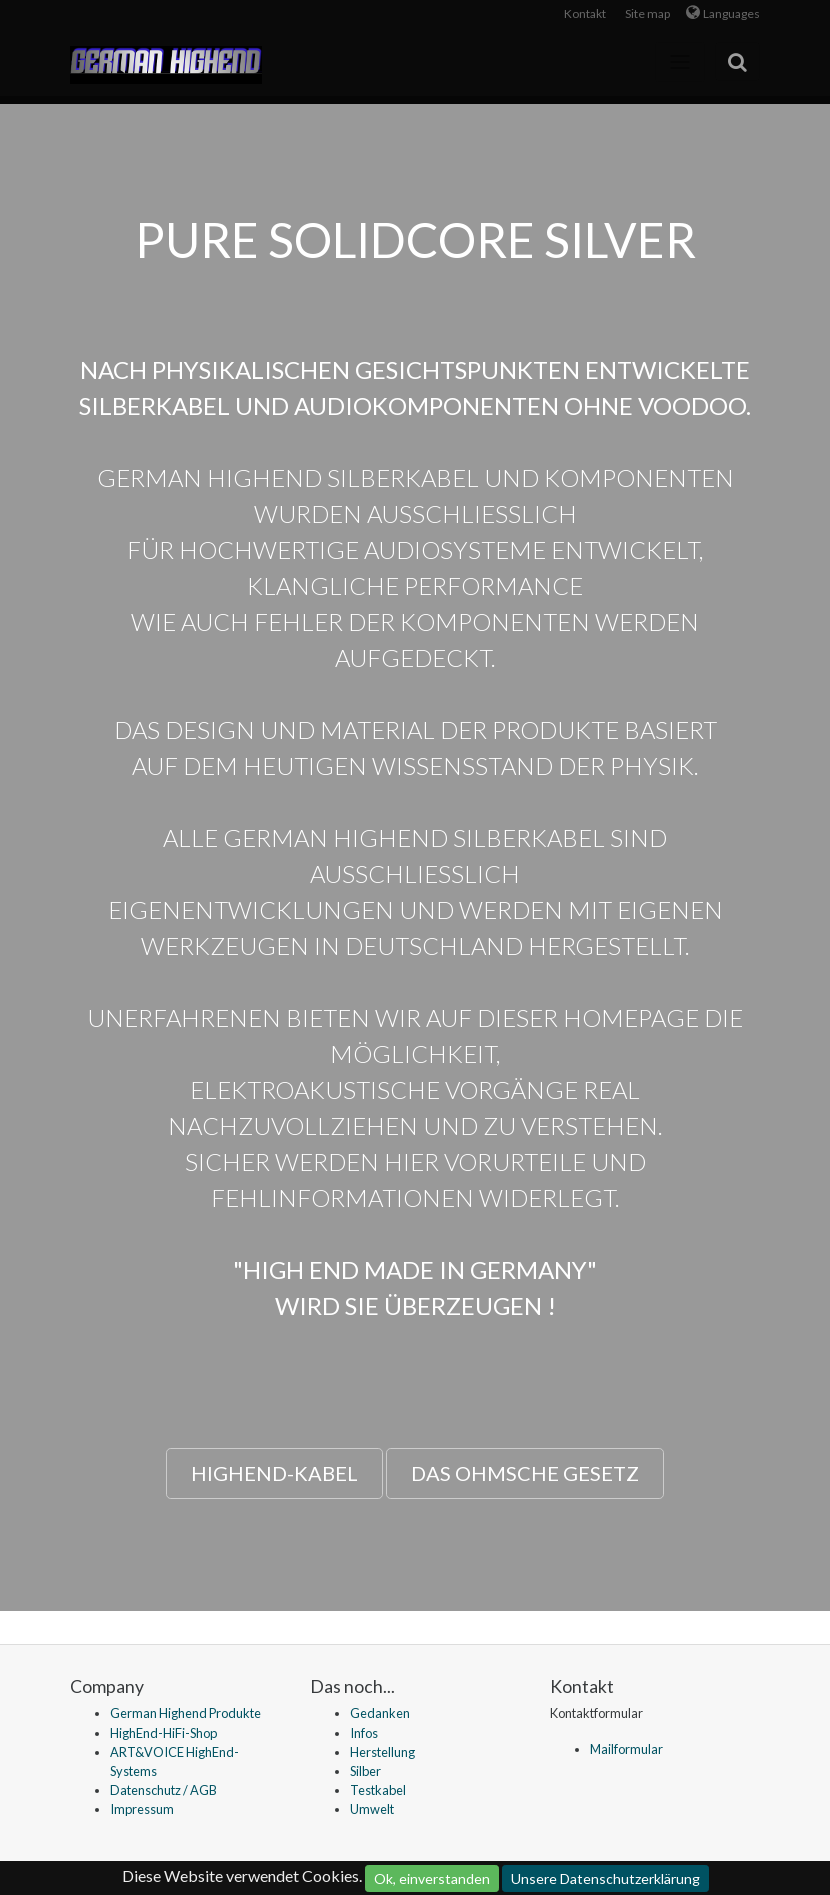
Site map (647, 13)
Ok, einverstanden (432, 1878)
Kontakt (585, 13)
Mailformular (626, 1749)
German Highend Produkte (185, 1713)
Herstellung (382, 1752)
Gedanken (380, 1713)
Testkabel (378, 1790)
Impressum (142, 1809)
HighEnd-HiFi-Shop (163, 1733)
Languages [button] (731, 13)
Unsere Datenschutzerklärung (605, 1878)
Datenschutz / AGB (163, 1790)
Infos (364, 1733)
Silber (365, 1771)
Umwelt (372, 1809)
